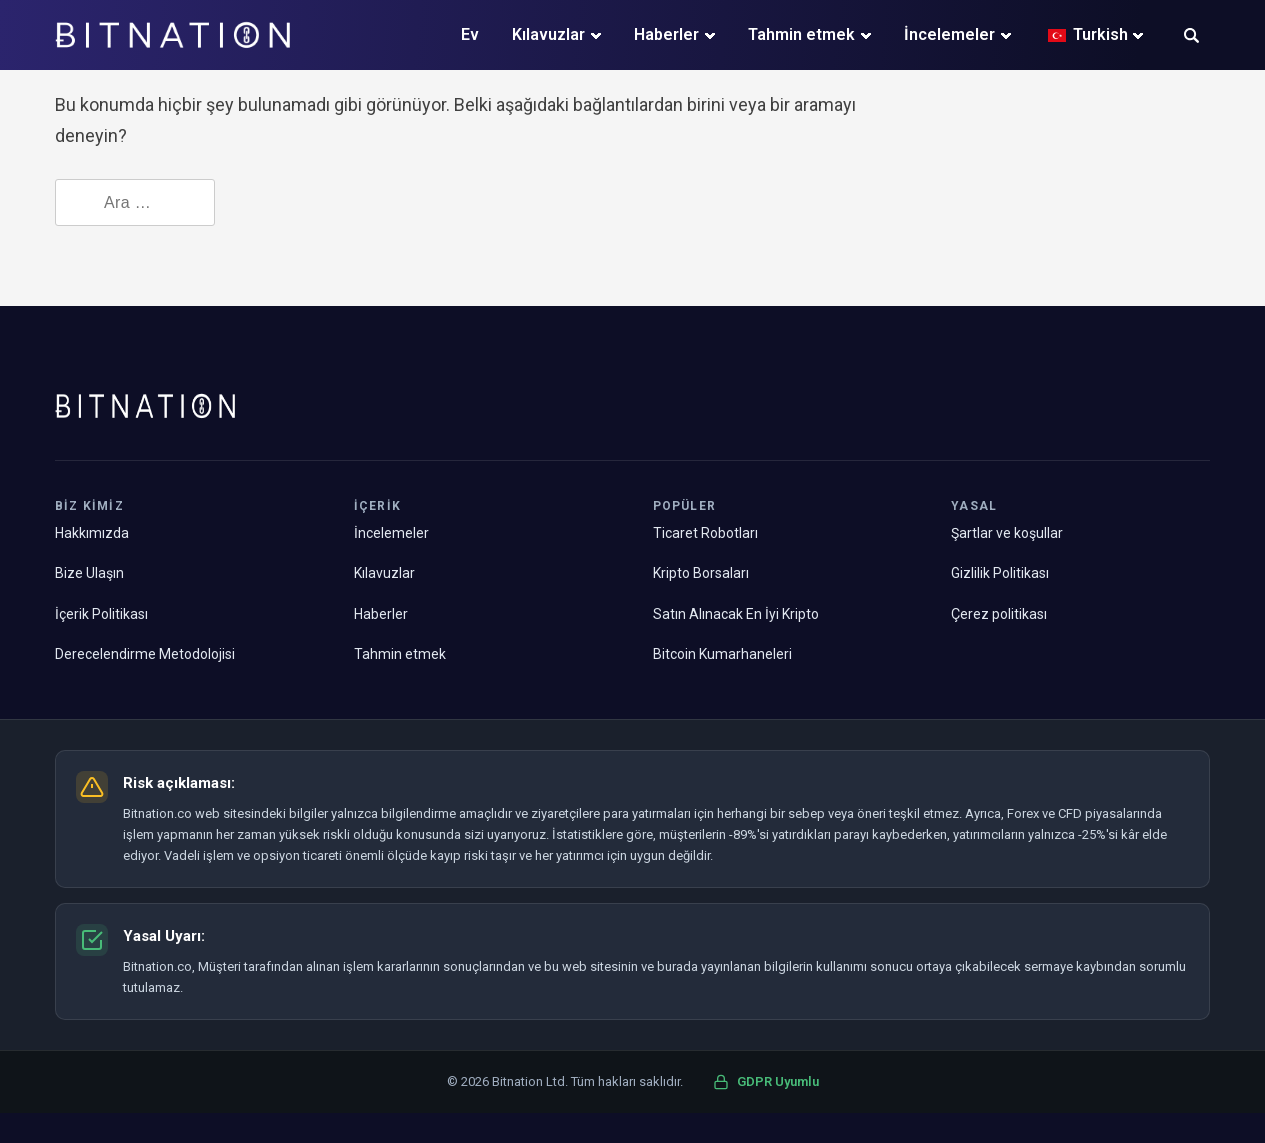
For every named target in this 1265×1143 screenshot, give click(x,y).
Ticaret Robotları (705, 533)
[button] (1191, 37)
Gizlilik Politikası (1000, 573)
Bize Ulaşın (89, 573)
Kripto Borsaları (701, 573)
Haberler (666, 34)
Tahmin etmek (801, 34)
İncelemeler (949, 34)
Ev (470, 34)
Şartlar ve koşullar (1007, 533)
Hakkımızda (92, 533)
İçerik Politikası (101, 614)
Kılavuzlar (548, 34)
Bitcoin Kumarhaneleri (722, 654)
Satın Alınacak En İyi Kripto (736, 614)
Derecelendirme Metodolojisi (145, 654)
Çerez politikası (999, 614)
